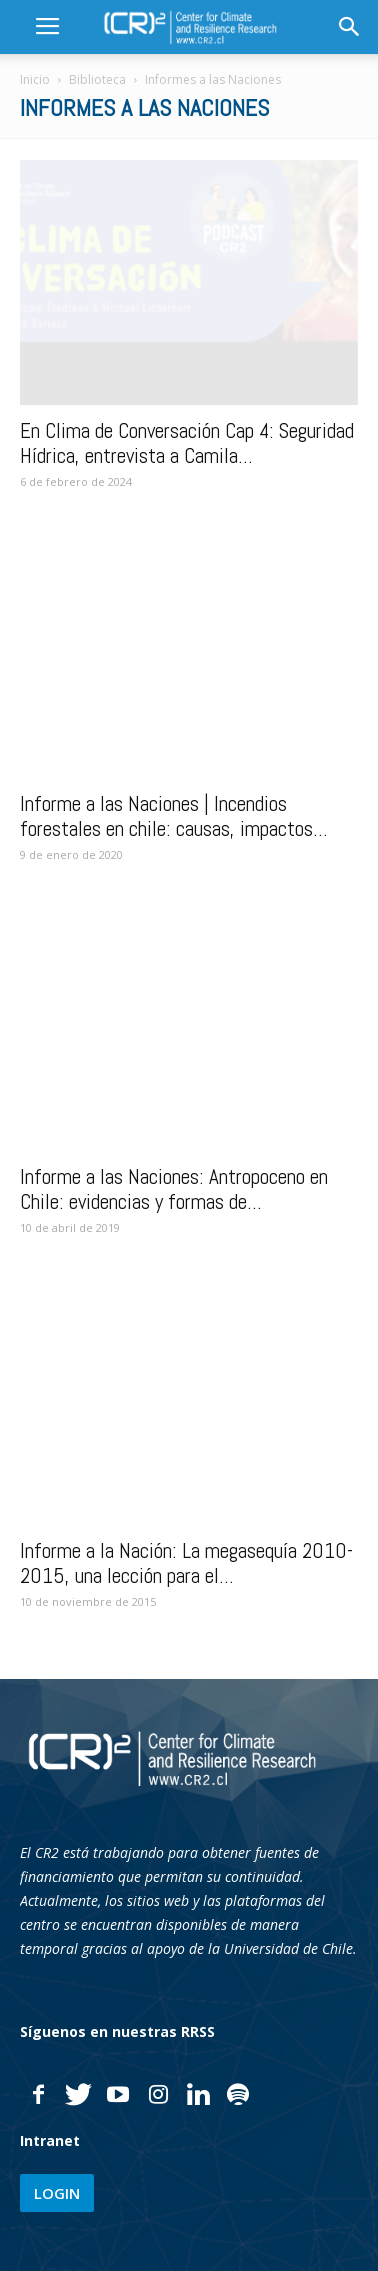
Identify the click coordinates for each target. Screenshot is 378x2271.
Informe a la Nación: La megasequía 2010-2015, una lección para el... (186, 1563)
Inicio (35, 79)
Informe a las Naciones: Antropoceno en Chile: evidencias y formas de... (174, 1189)
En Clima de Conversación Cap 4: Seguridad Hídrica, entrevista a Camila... (187, 443)
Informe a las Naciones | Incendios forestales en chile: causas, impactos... (174, 816)
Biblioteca (97, 79)
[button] (350, 27)
